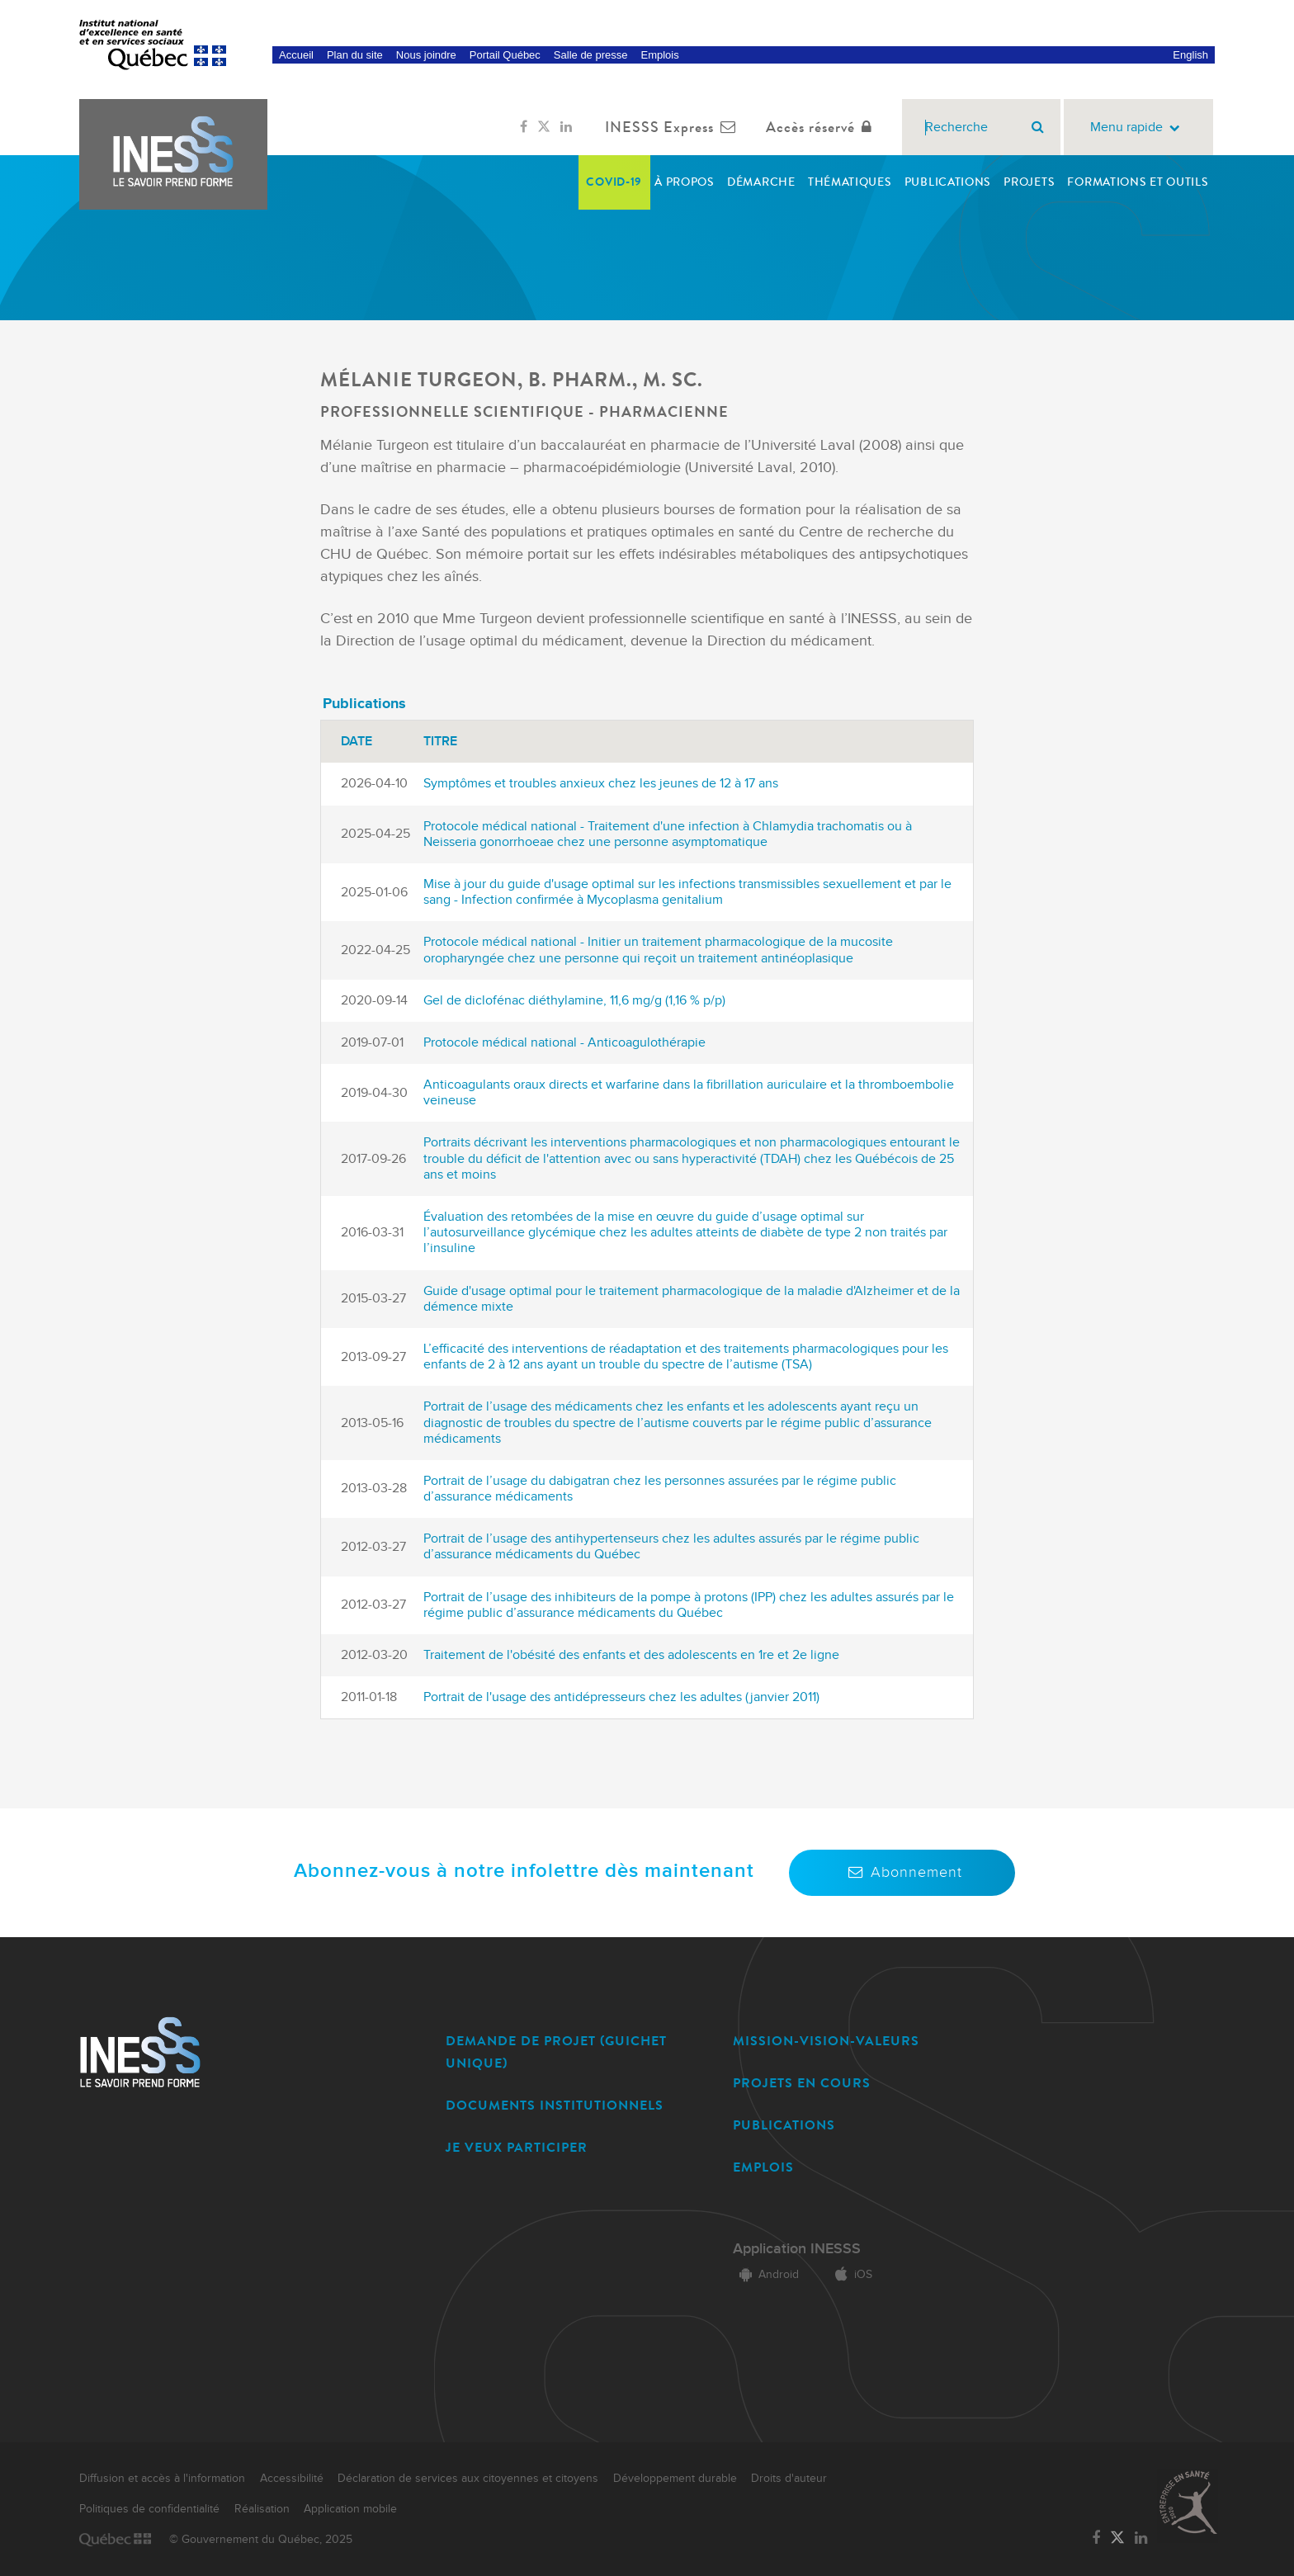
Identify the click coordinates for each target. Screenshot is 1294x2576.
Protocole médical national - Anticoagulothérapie (564, 1043)
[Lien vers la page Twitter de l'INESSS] (543, 127)
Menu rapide (1138, 127)
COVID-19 (614, 182)
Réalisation (262, 2509)
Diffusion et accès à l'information (162, 2478)
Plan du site (355, 55)
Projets (1029, 182)
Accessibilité (292, 2478)
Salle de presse (591, 55)
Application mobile (350, 2509)
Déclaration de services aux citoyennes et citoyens (468, 2478)
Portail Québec (505, 55)
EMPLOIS (763, 2167)
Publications (947, 182)
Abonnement (902, 1872)
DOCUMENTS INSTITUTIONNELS (555, 2105)
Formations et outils (1137, 182)
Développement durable (675, 2478)
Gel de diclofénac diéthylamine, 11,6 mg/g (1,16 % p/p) (574, 1001)
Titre (440, 741)
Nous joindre (426, 55)
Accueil (296, 55)
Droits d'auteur (789, 2478)
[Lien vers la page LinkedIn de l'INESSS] (566, 127)
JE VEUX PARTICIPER (517, 2147)
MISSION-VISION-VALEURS (826, 2040)
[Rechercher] (1037, 127)
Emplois (659, 55)
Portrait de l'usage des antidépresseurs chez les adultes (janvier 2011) (621, 1697)
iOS (850, 2274)
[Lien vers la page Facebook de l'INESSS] (523, 127)
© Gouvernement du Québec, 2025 (260, 2539)
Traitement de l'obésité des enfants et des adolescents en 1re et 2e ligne (631, 1655)
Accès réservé (822, 127)
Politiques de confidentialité (149, 2509)
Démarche (761, 182)
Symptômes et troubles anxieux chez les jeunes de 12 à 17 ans (600, 784)
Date (356, 741)
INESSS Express (674, 127)
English (1190, 55)
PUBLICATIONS (784, 2124)
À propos (684, 182)
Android (766, 2274)
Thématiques (850, 182)
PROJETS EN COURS (802, 2082)
